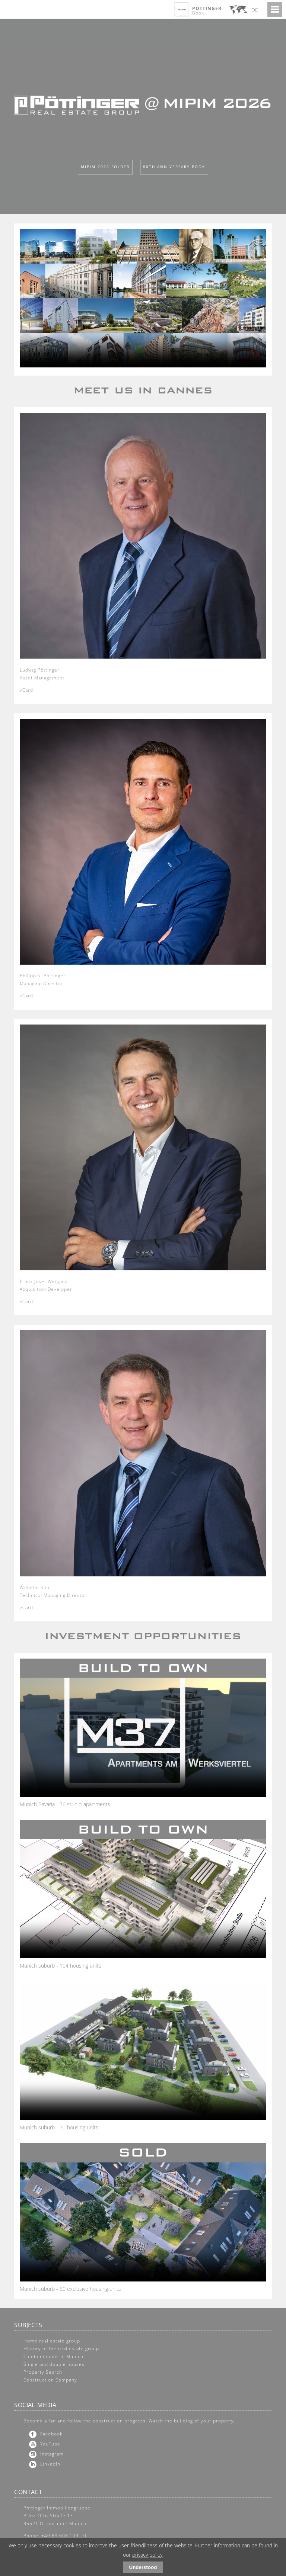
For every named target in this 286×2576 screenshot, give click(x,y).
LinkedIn (50, 2464)
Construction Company (50, 2380)
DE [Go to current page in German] (254, 9)
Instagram (52, 2454)
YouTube (50, 2444)
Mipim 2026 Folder (105, 166)
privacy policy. (147, 2554)
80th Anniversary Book (174, 166)
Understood (143, 2567)
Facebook (51, 2434)
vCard (26, 690)
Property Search (42, 2372)
